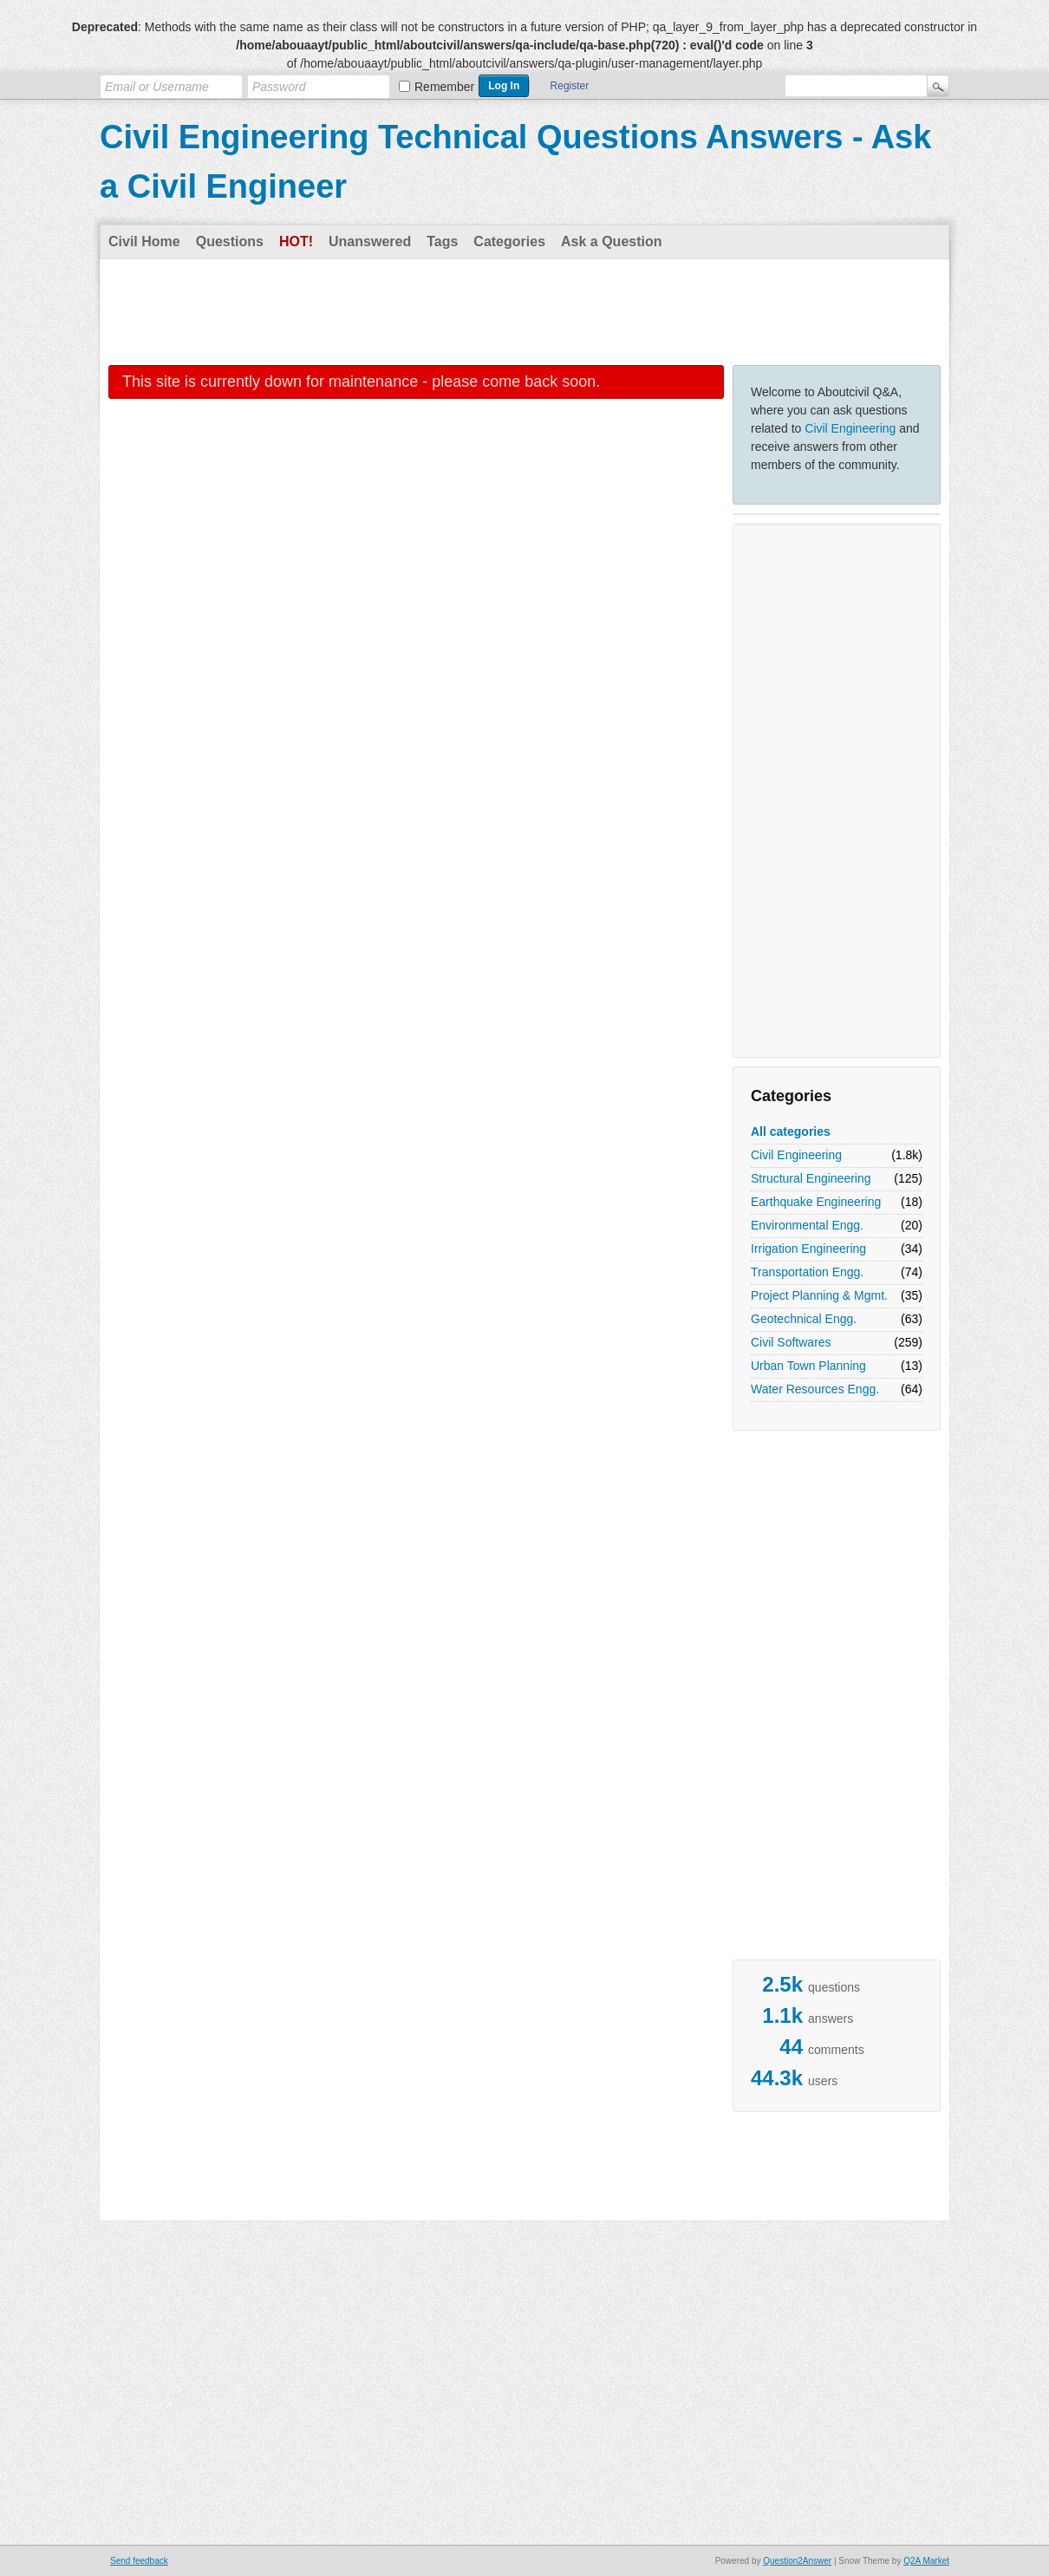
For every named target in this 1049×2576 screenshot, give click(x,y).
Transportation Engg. (807, 1272)
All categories (791, 1131)
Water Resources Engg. (815, 1389)
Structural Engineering (811, 1178)
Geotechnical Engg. (804, 1319)
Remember (444, 87)
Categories (509, 241)
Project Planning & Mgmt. (819, 1295)
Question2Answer (797, 2561)
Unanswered (370, 241)
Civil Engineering (850, 428)
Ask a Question (611, 241)
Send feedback (139, 2561)
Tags (442, 241)
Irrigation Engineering (808, 1248)
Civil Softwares (791, 1342)
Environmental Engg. (807, 1225)
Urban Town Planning (808, 1366)
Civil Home (144, 241)
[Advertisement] (524, 311)
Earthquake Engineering (816, 1202)
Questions (230, 241)
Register (570, 86)
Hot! (296, 241)
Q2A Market (926, 2561)
